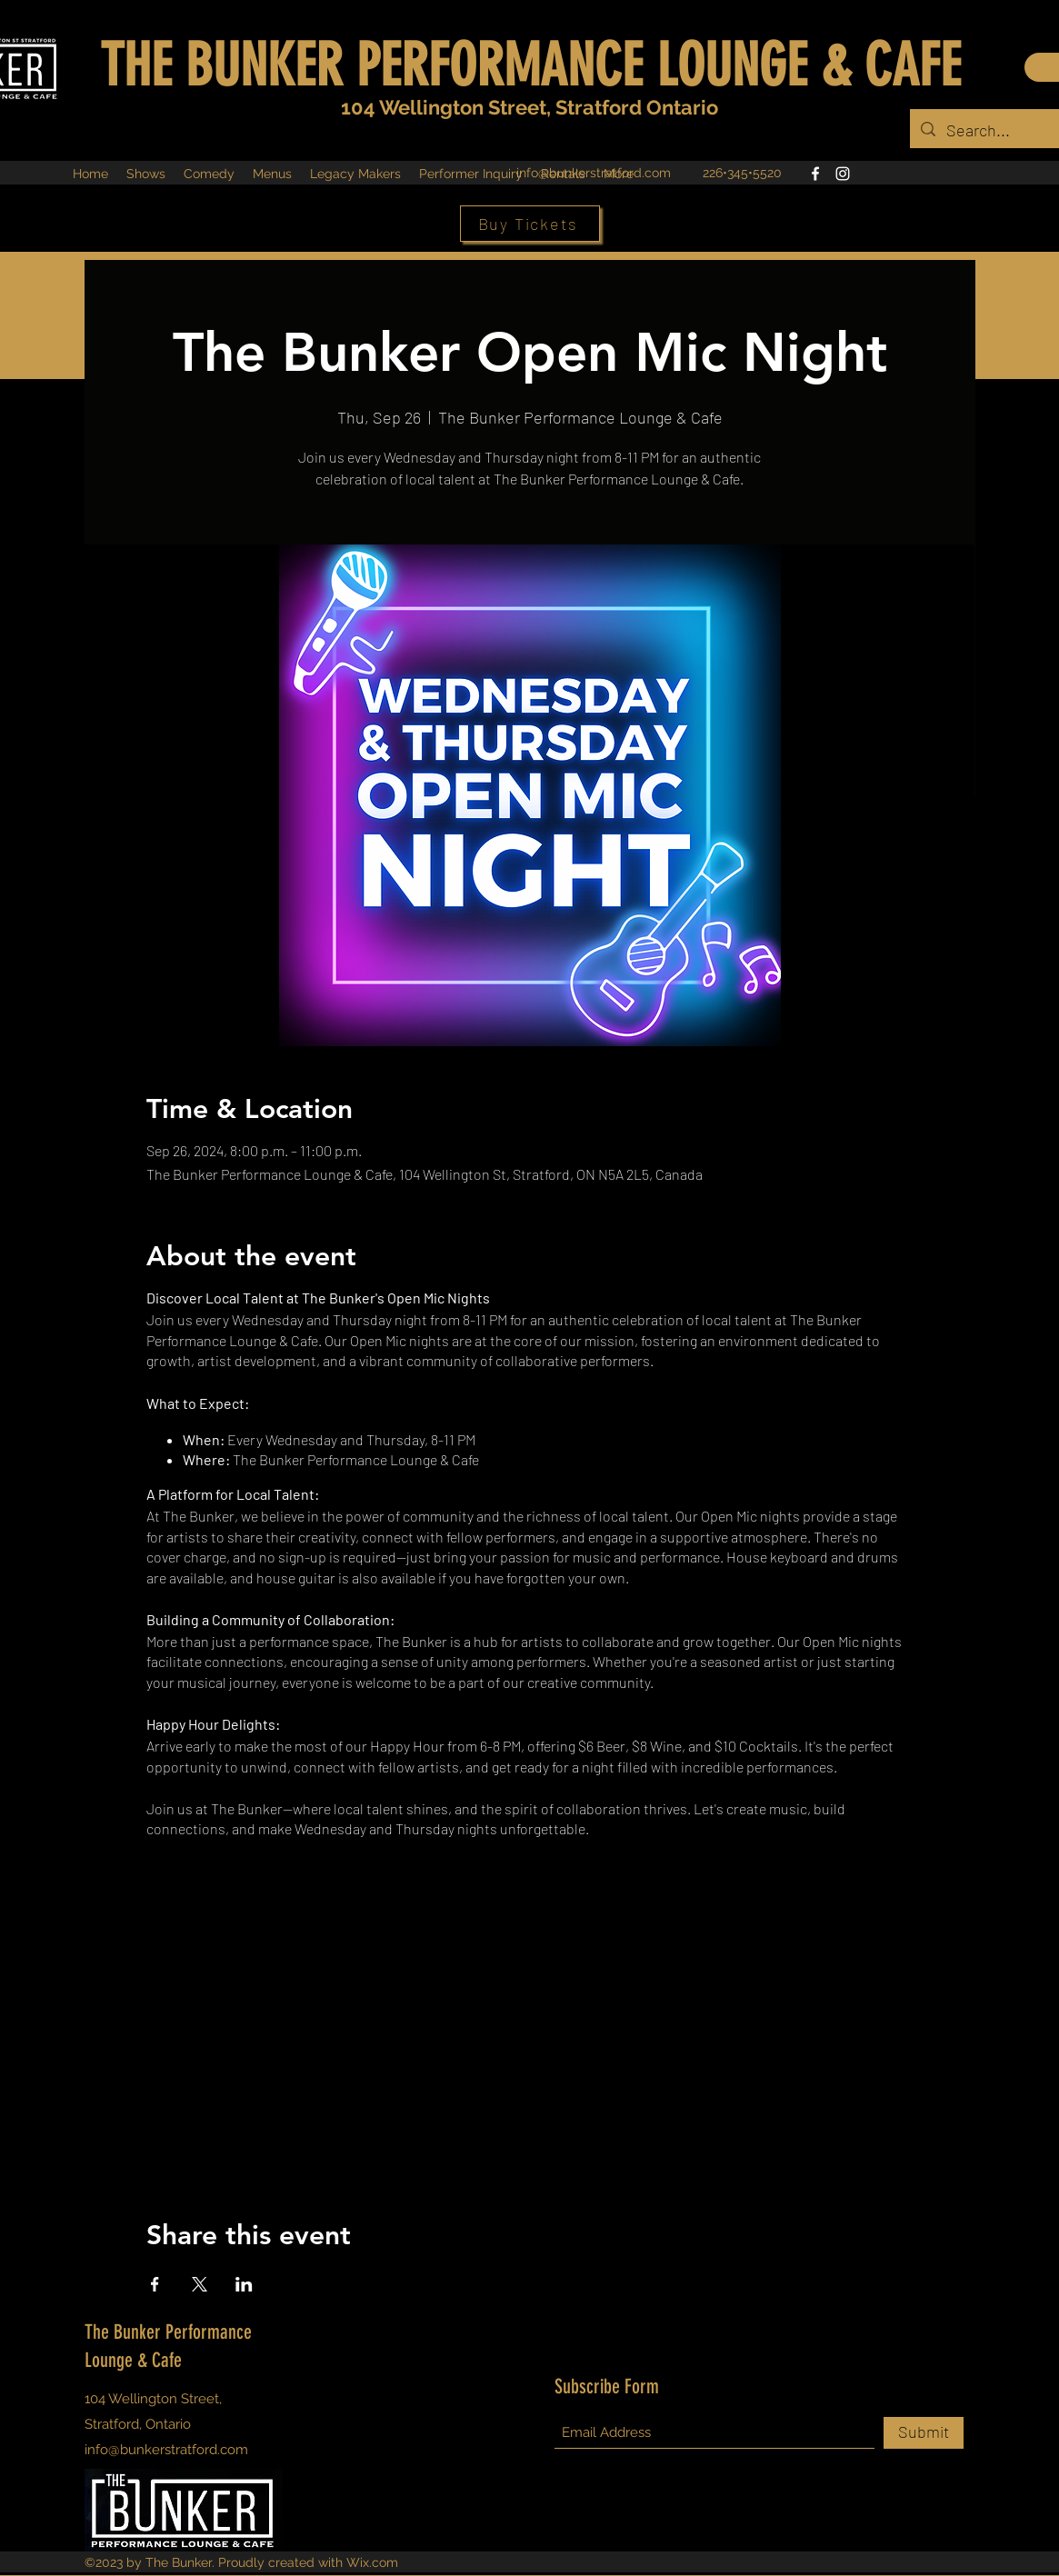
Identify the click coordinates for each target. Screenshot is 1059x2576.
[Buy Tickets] (530, 223)
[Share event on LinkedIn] (244, 2284)
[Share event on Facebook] (155, 2284)
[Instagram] (843, 174)
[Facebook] (815, 174)
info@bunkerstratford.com (593, 172)
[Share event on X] (199, 2284)
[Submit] (924, 2433)
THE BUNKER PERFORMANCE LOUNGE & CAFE (530, 65)
